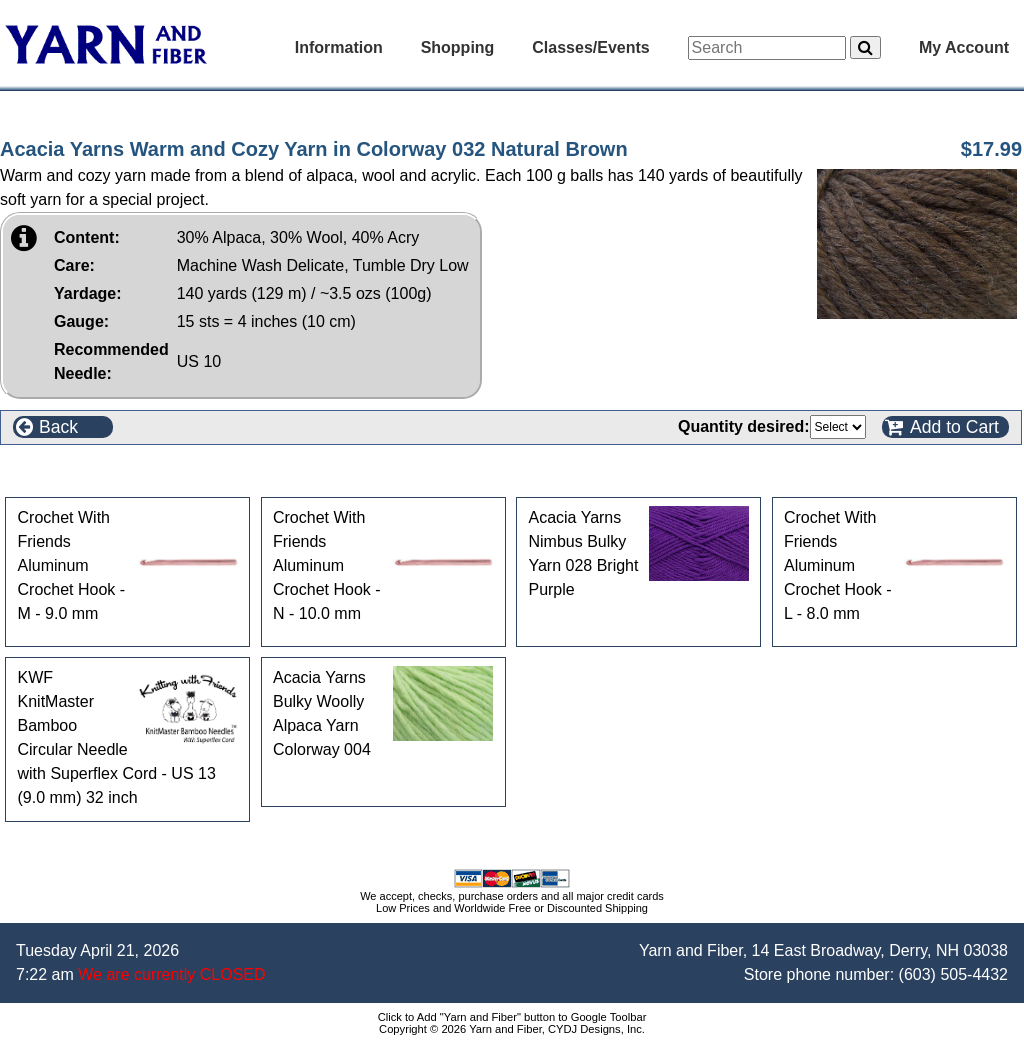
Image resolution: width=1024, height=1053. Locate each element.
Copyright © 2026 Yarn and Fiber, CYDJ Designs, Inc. (512, 1029)
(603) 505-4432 (953, 974)
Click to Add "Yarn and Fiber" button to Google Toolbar (512, 1017)
